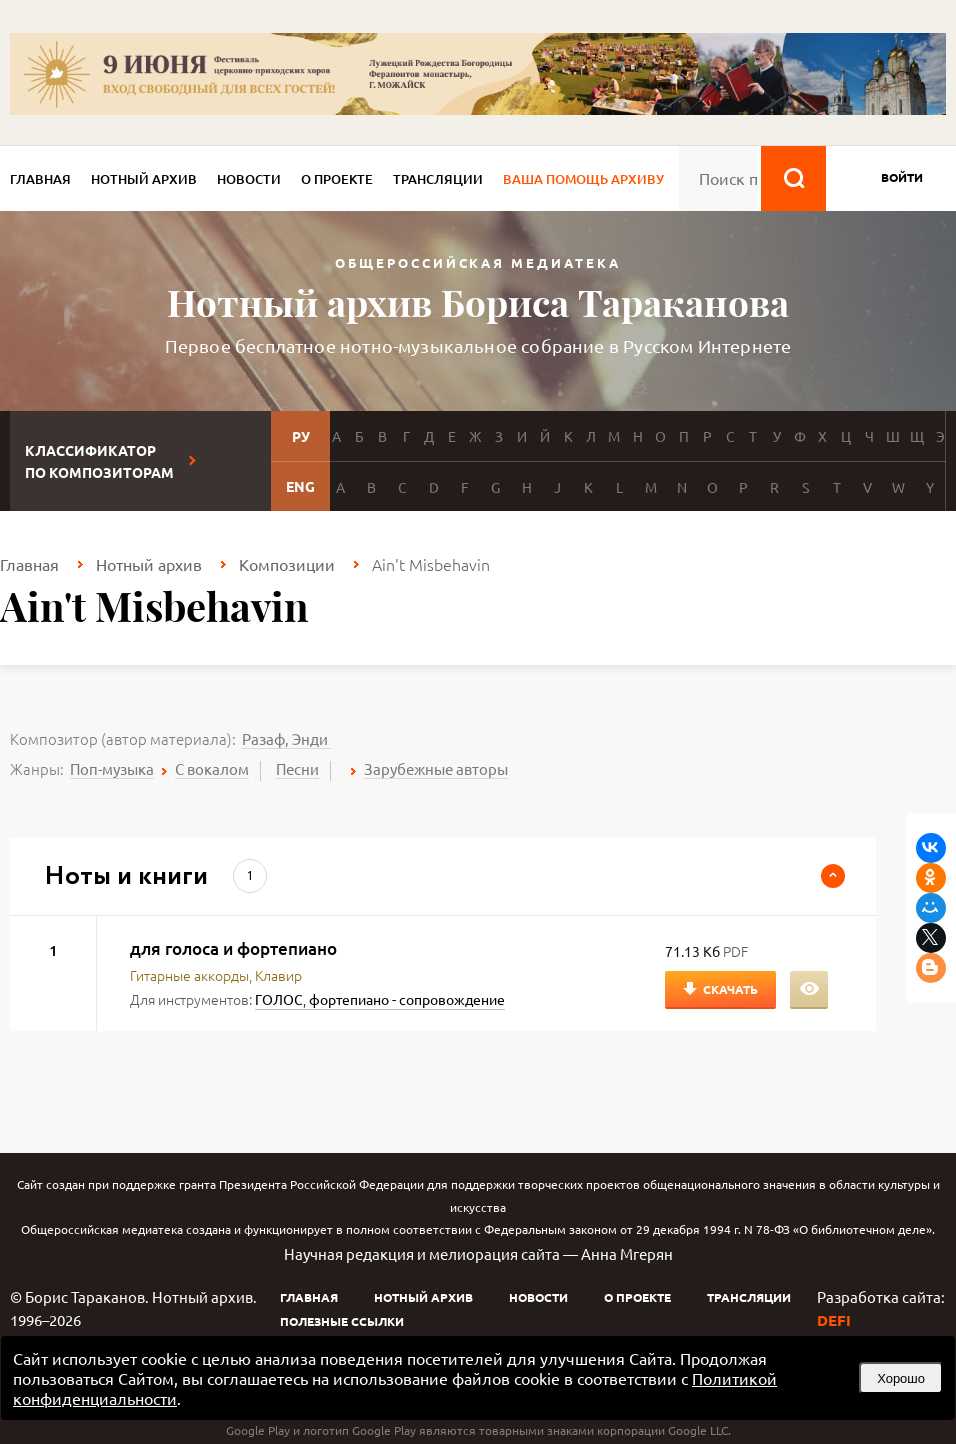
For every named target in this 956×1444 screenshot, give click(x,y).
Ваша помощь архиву (583, 179)
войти (902, 177)
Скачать (730, 989)
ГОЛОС (279, 999)
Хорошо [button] (901, 1378)
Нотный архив (144, 179)
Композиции (287, 564)
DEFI (834, 1320)
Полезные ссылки (342, 1321)
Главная (40, 179)
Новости (249, 179)
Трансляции (438, 179)
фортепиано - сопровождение (407, 999)
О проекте (337, 179)
